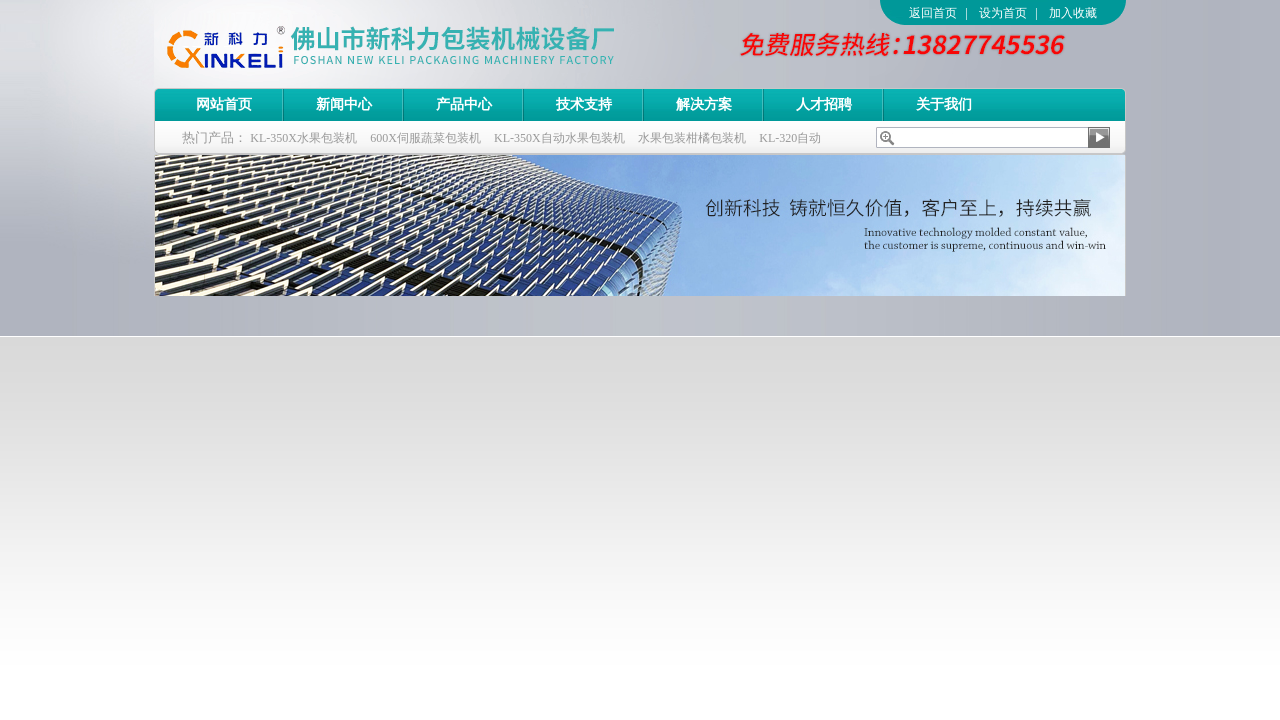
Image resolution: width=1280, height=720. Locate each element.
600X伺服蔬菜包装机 (425, 138)
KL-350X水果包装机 (303, 138)
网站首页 (224, 104)
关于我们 (944, 104)
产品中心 (464, 104)
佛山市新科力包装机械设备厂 (429, 44)
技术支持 (584, 104)
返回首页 (933, 13)
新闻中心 (344, 104)
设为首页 (1003, 13)
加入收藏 (1073, 13)
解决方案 (704, 104)
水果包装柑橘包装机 (692, 138)
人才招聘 (824, 104)
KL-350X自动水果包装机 (559, 138)
